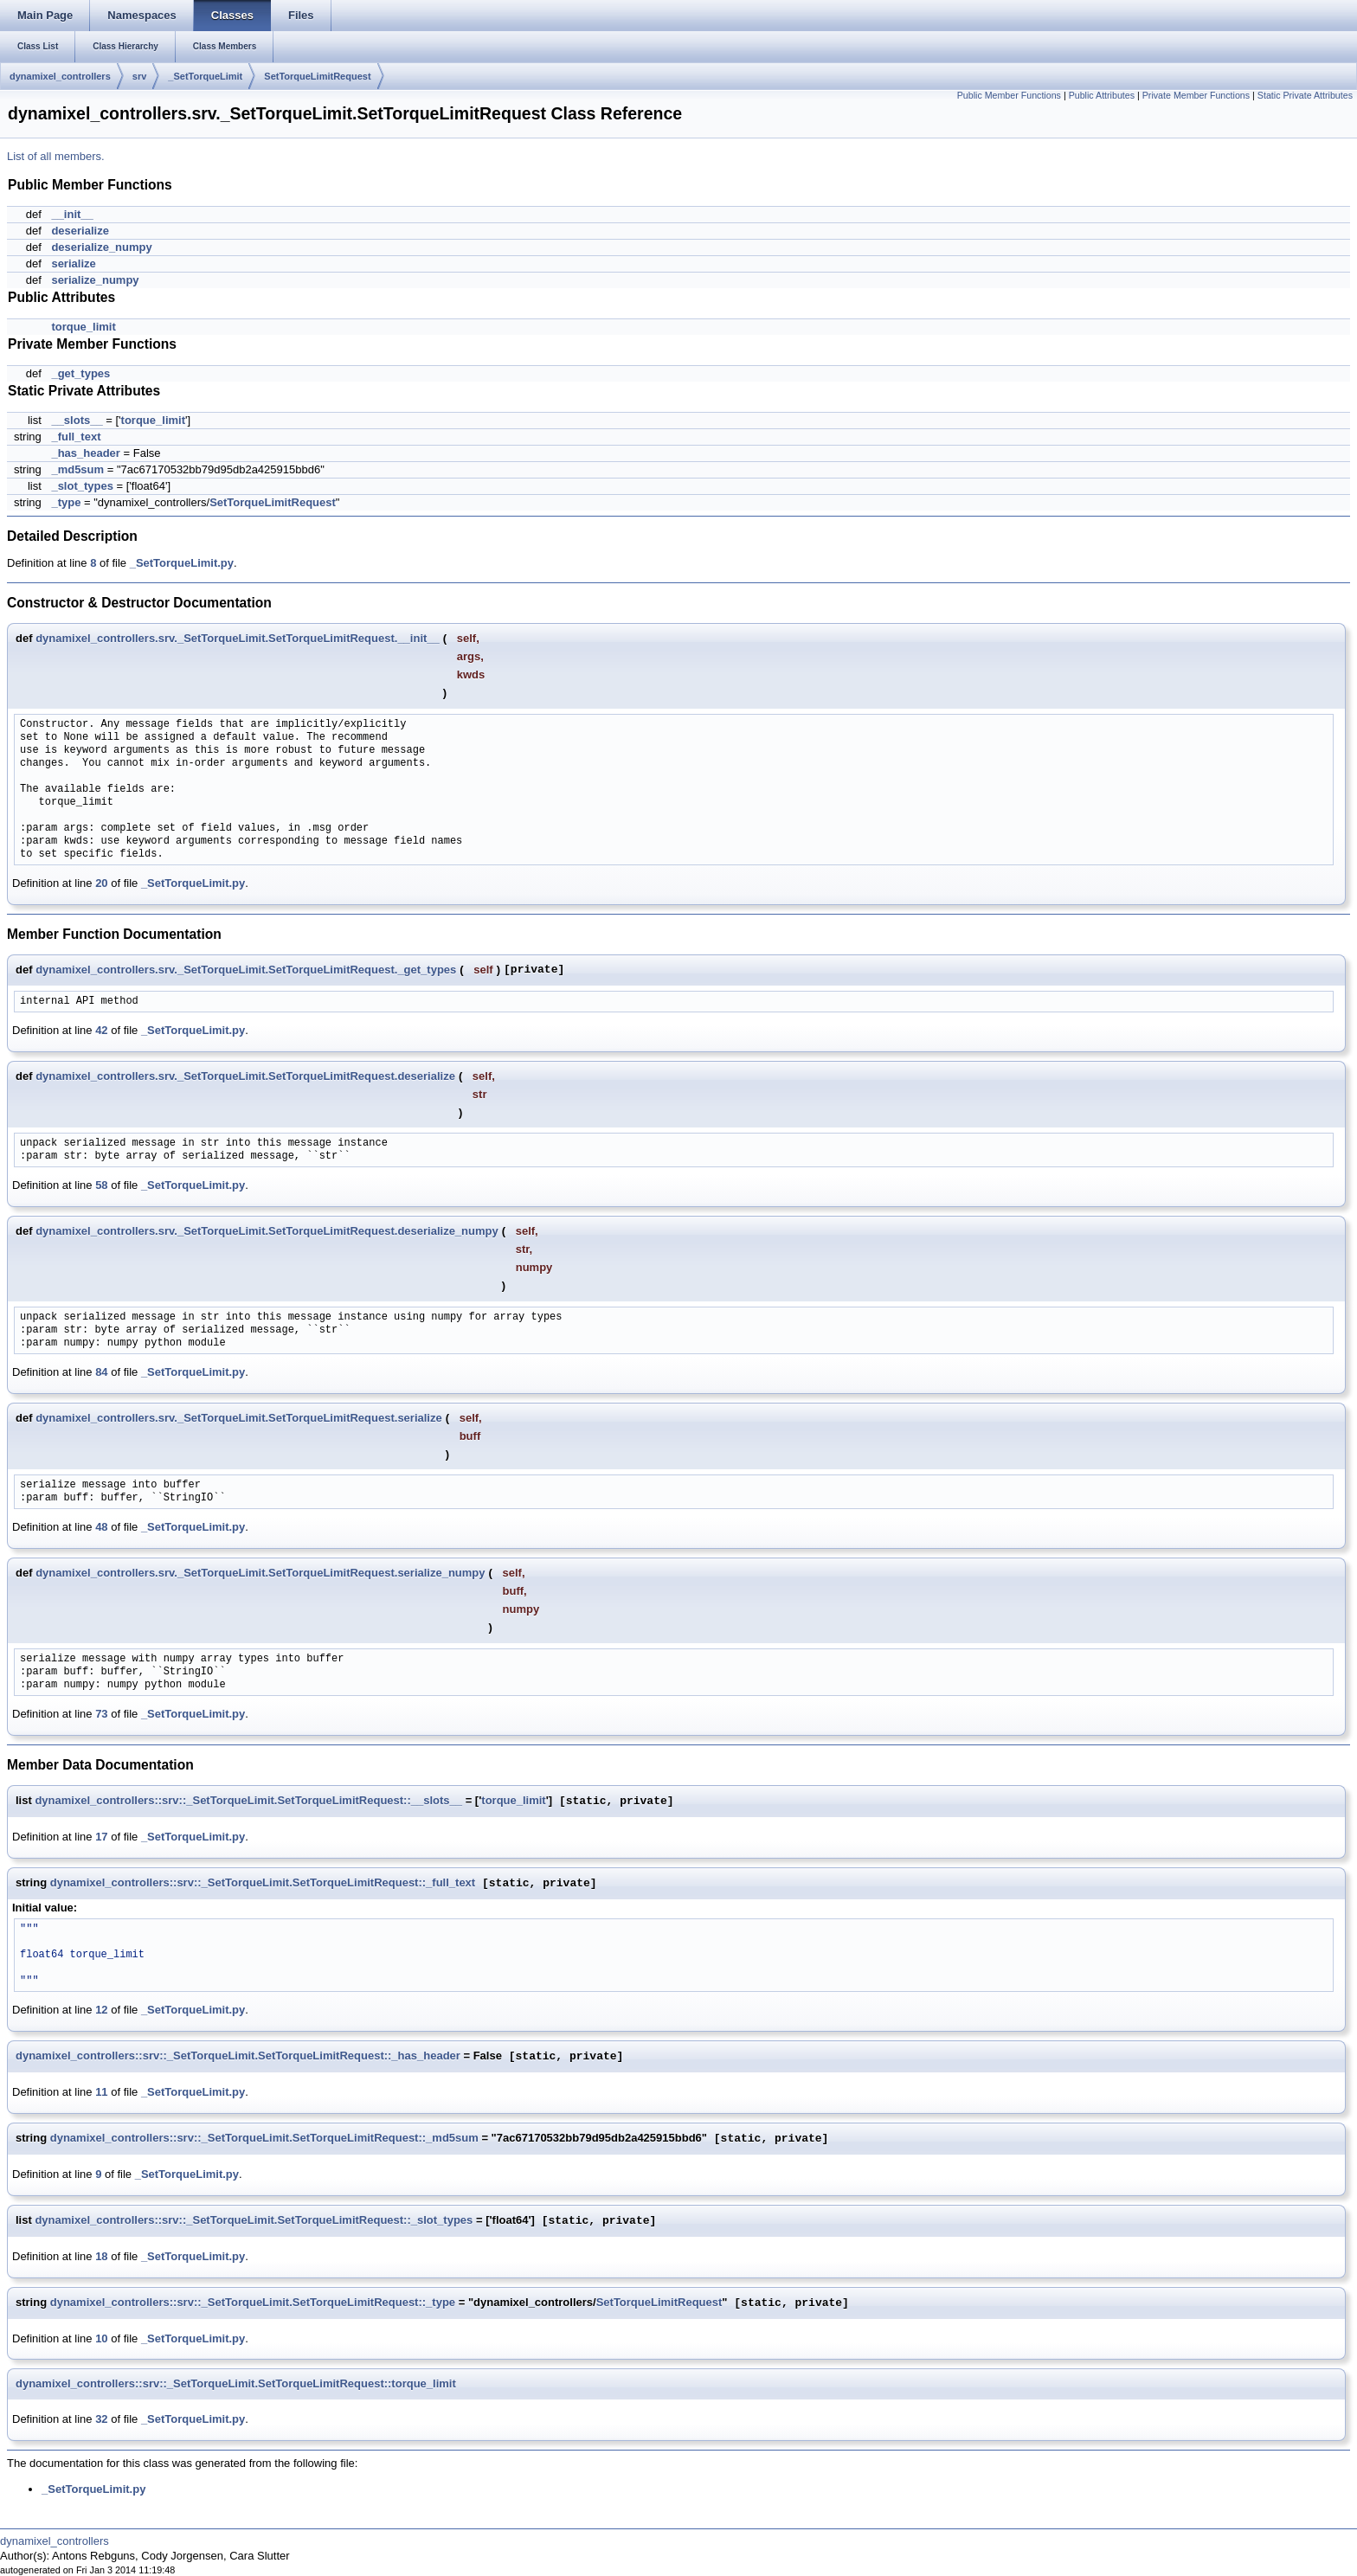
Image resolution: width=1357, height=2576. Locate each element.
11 (101, 2091)
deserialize (80, 230)
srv (139, 76)
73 (101, 1713)
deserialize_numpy (101, 247)
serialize (73, 263)
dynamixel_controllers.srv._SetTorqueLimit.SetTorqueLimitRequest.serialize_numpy (260, 1572)
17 (101, 1836)
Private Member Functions (1196, 95)
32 (101, 2418)
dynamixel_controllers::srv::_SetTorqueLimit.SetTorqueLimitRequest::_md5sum (264, 2138)
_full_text (75, 436)
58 (101, 1185)
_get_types (80, 373)
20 (101, 883)
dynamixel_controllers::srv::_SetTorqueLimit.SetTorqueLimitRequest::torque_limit (236, 2383)
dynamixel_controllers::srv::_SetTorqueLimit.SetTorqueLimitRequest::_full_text (262, 1883)
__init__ (72, 214)
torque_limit (83, 326)
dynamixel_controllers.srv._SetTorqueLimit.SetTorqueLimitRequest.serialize (238, 1417)
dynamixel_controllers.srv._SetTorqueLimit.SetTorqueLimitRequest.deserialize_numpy (266, 1230)
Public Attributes (1102, 95)
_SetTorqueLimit (205, 76)
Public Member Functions (1009, 95)
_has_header (85, 452)
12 (101, 2009)
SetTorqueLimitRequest (317, 76)
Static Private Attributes (1305, 95)
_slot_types (82, 485)
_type (65, 502)
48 (101, 1526)
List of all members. (56, 156)
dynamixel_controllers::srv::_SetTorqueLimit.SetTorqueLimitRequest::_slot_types (254, 2220)
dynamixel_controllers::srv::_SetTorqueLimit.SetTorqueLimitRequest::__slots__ (248, 1801)
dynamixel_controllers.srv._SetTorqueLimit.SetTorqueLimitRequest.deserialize (245, 1076)
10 (101, 2338)
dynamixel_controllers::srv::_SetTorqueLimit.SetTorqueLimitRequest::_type (252, 2303)
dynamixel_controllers (60, 76)
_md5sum (77, 469)
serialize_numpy (94, 279)
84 (101, 1371)
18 (101, 2256)
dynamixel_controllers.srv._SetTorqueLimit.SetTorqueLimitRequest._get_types (245, 969)
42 (101, 1030)
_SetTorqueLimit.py (182, 562)
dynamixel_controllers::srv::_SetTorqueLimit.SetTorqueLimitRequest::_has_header (238, 2056)
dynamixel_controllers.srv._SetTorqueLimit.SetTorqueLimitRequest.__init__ (237, 638)
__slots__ (76, 420)
